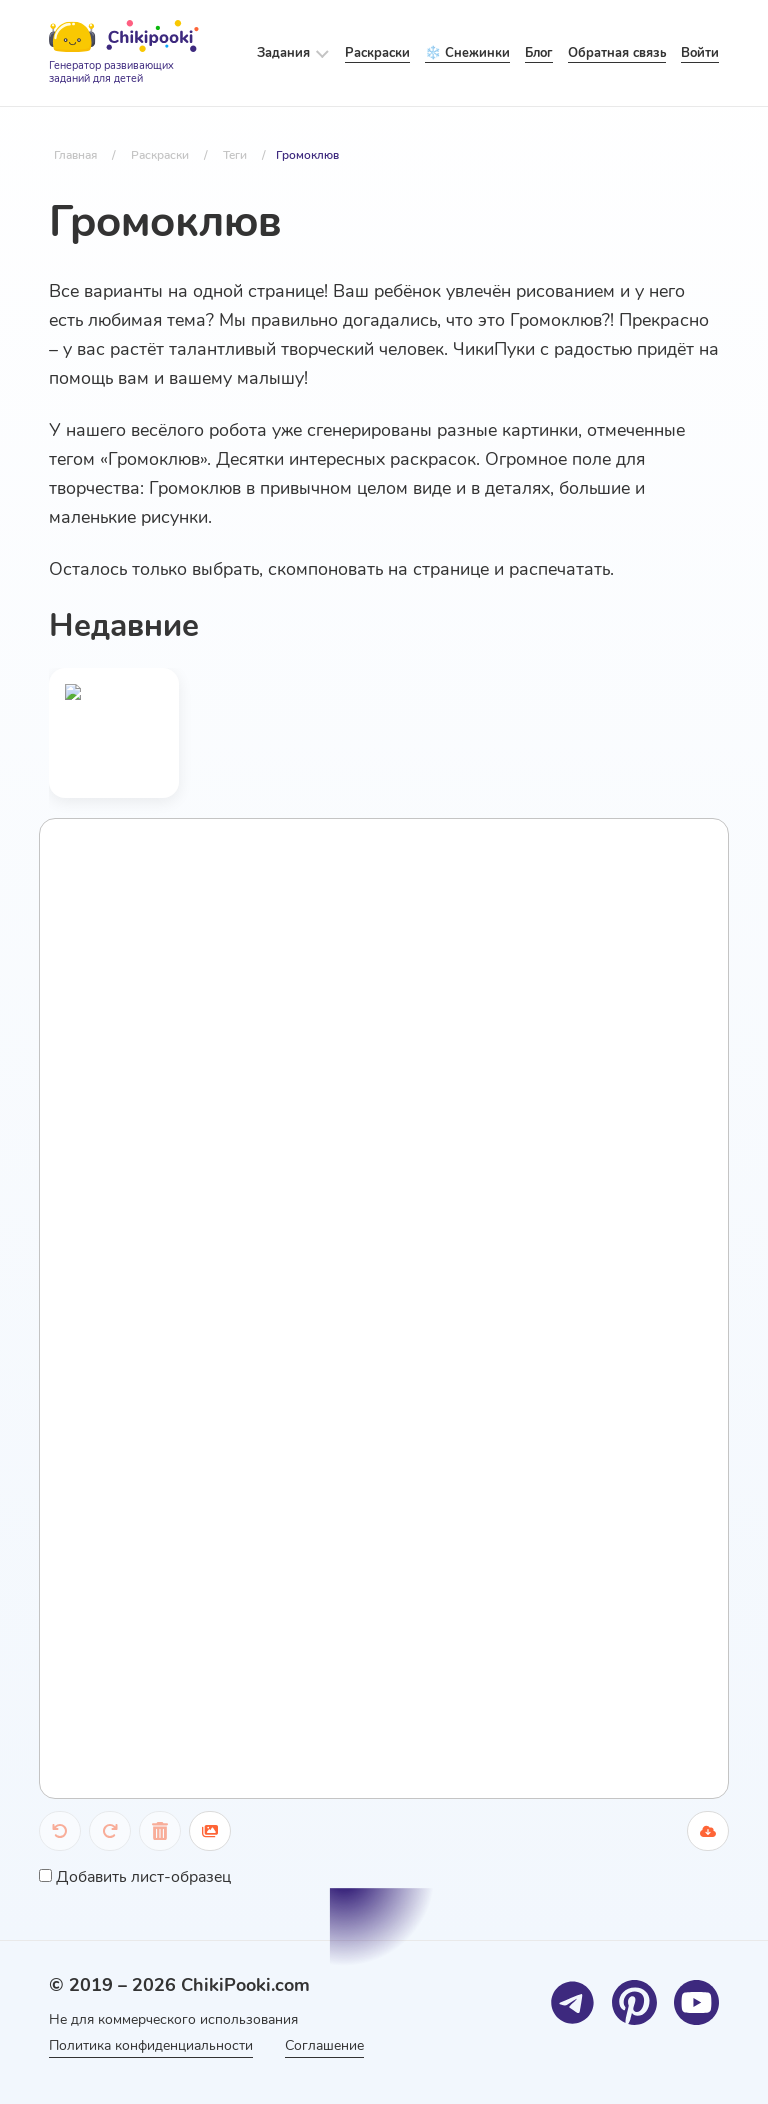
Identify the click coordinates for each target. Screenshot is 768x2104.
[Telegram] (572, 2002)
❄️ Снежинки (467, 53)
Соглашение (324, 2045)
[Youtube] (696, 2002)
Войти (700, 53)
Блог (539, 53)
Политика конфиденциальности (151, 2045)
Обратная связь (617, 53)
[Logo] (124, 53)
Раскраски (377, 53)
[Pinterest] (634, 2002)
